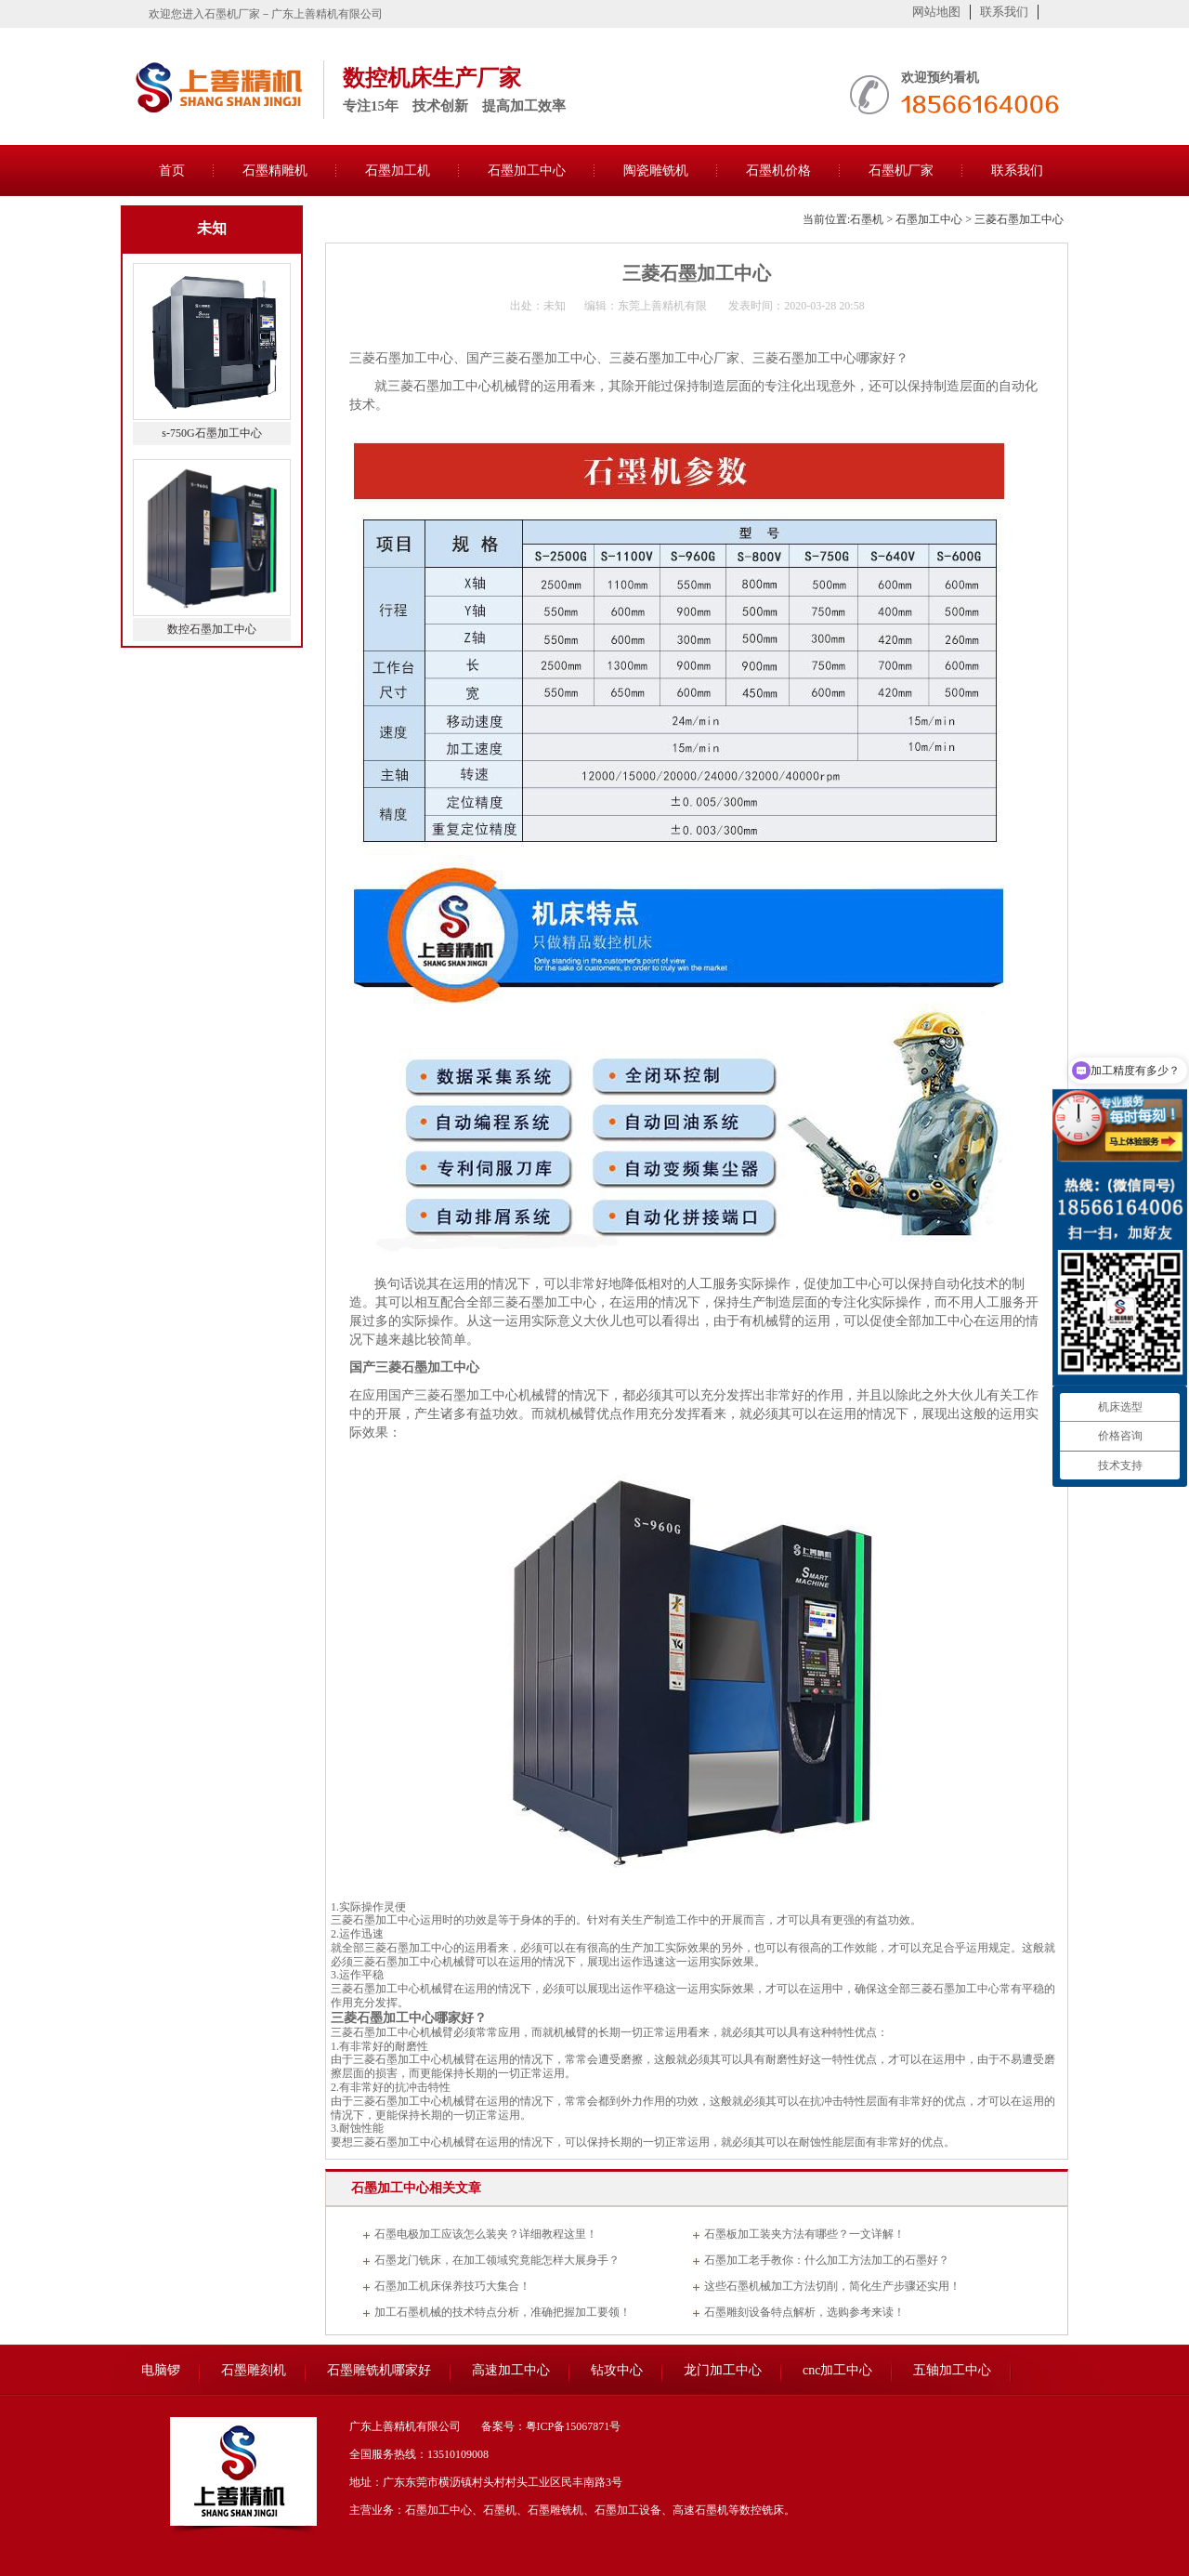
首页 (172, 170)
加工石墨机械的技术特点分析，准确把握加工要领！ (502, 2312)
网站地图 (936, 12)
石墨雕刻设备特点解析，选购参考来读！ (804, 2312)
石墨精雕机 (274, 170)
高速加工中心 (511, 2370)
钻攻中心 (617, 2370)
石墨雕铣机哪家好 (379, 2370)
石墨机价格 (778, 170)
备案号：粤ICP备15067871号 (551, 2426)
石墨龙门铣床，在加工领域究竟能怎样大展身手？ (497, 2260)
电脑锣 (160, 2370)
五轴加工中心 (952, 2370)
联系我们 (1004, 12)
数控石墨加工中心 (211, 629)
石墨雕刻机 (253, 2370)
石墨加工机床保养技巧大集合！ (452, 2286)
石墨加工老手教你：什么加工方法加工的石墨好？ (826, 2260)
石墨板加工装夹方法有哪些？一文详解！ (804, 2234)
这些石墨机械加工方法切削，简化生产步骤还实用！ (832, 2286)
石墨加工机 (397, 170)
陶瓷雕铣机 (655, 170)
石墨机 (866, 219)
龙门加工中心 (723, 2370)
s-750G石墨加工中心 (211, 433)
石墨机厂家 (901, 170)
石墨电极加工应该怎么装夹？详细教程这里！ (485, 2234)
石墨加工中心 (527, 170)
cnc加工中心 (837, 2370)
